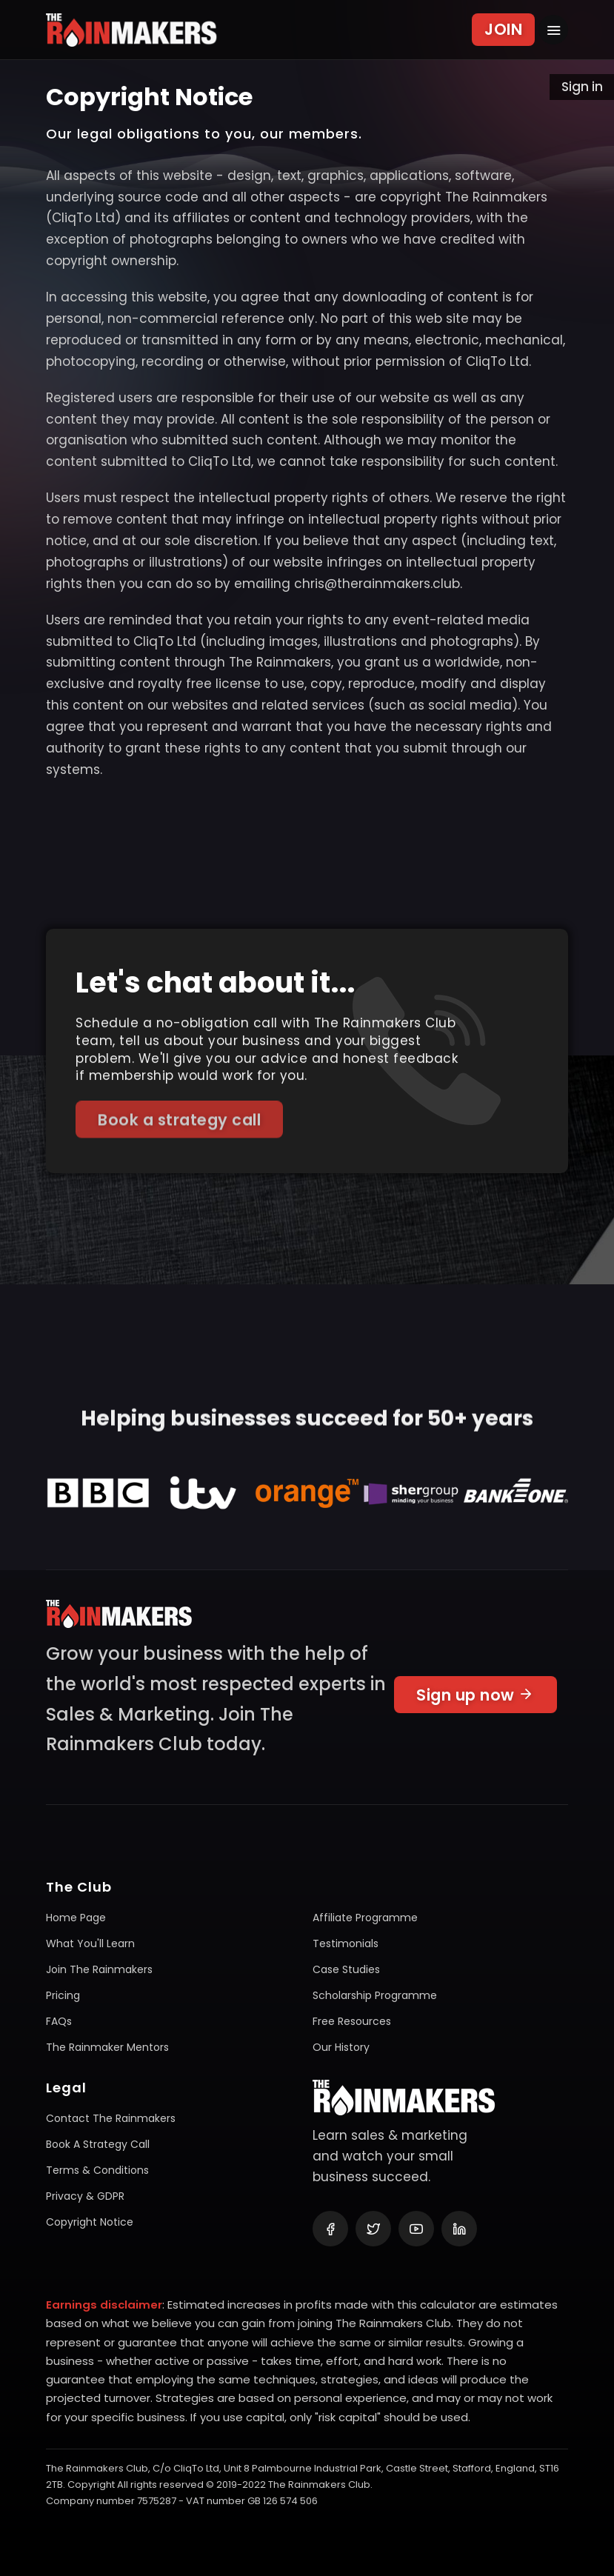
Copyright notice (89, 2222)
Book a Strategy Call (98, 2144)
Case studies (346, 1969)
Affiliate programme (365, 1917)
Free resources (352, 2021)
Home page (76, 1917)
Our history (341, 2047)
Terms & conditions (97, 2170)
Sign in (582, 87)
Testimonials (345, 1943)
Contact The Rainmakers (111, 2118)
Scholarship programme (375, 1995)
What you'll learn (90, 1943)
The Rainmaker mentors (107, 2047)
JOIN (503, 29)
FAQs (59, 2021)
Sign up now (475, 1701)
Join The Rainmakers (99, 1969)
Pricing (63, 1995)
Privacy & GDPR (85, 2196)
